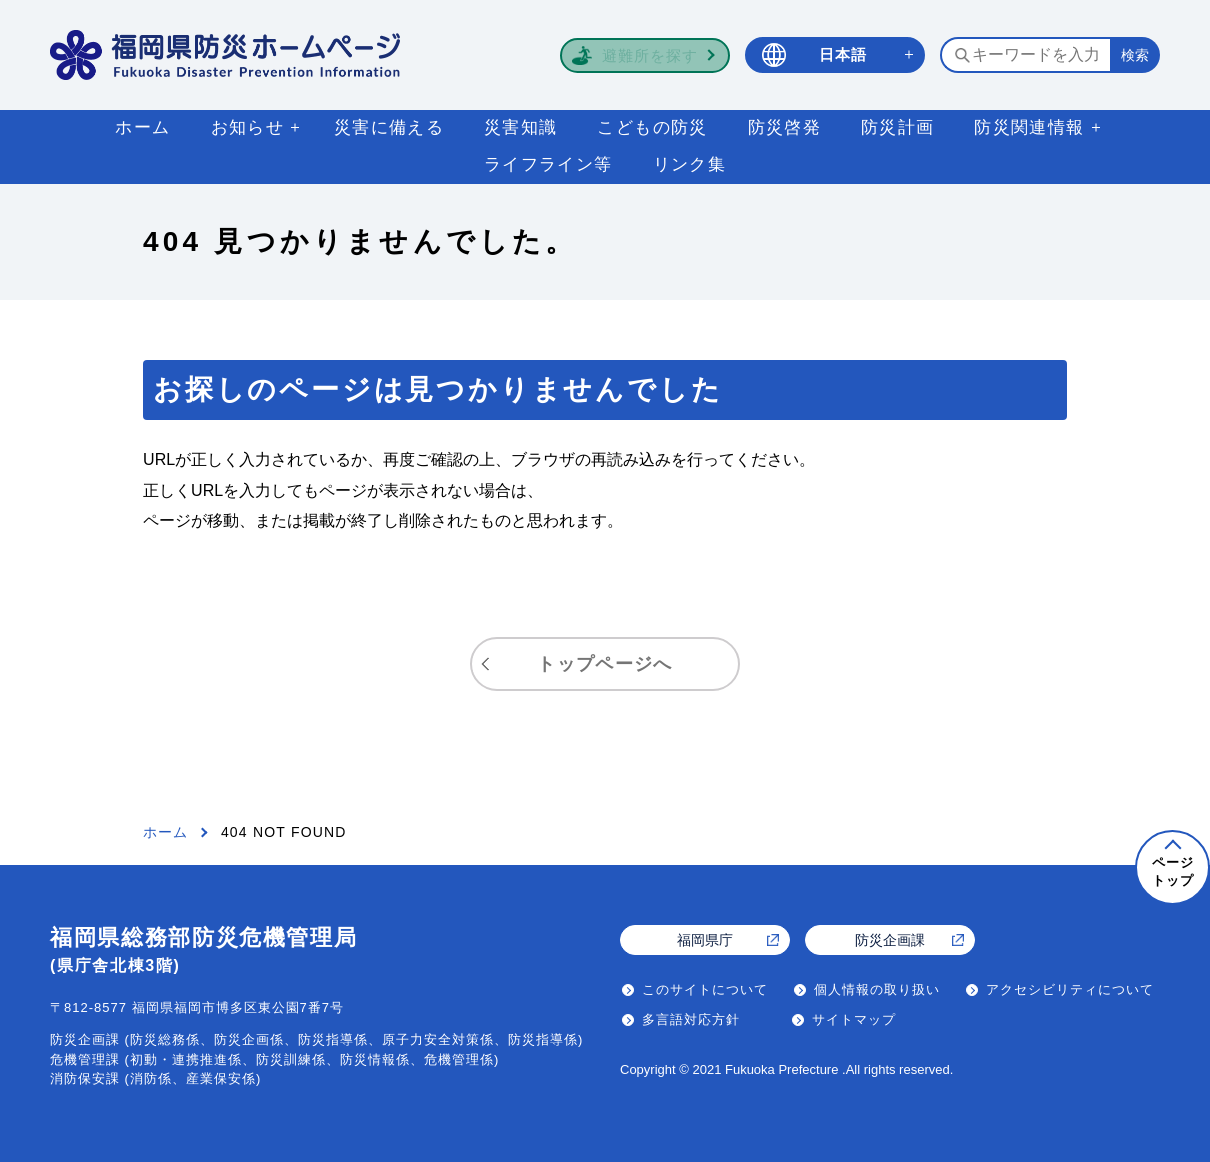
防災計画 (897, 127)
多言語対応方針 (691, 1019)
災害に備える (389, 127)
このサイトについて (705, 989)
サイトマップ (854, 1019)
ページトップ (1173, 871)
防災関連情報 (1029, 127)
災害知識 (520, 127)
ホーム (142, 127)
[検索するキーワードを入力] (1025, 55)
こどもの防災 (652, 127)
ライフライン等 (548, 164)
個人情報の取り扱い (877, 989)
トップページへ (604, 664)
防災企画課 (890, 940)
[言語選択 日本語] (835, 55)
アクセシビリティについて (1070, 989)
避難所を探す (650, 55)
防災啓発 (784, 127)
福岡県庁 (705, 940)
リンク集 (689, 164)
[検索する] (1135, 55)
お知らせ (247, 127)
